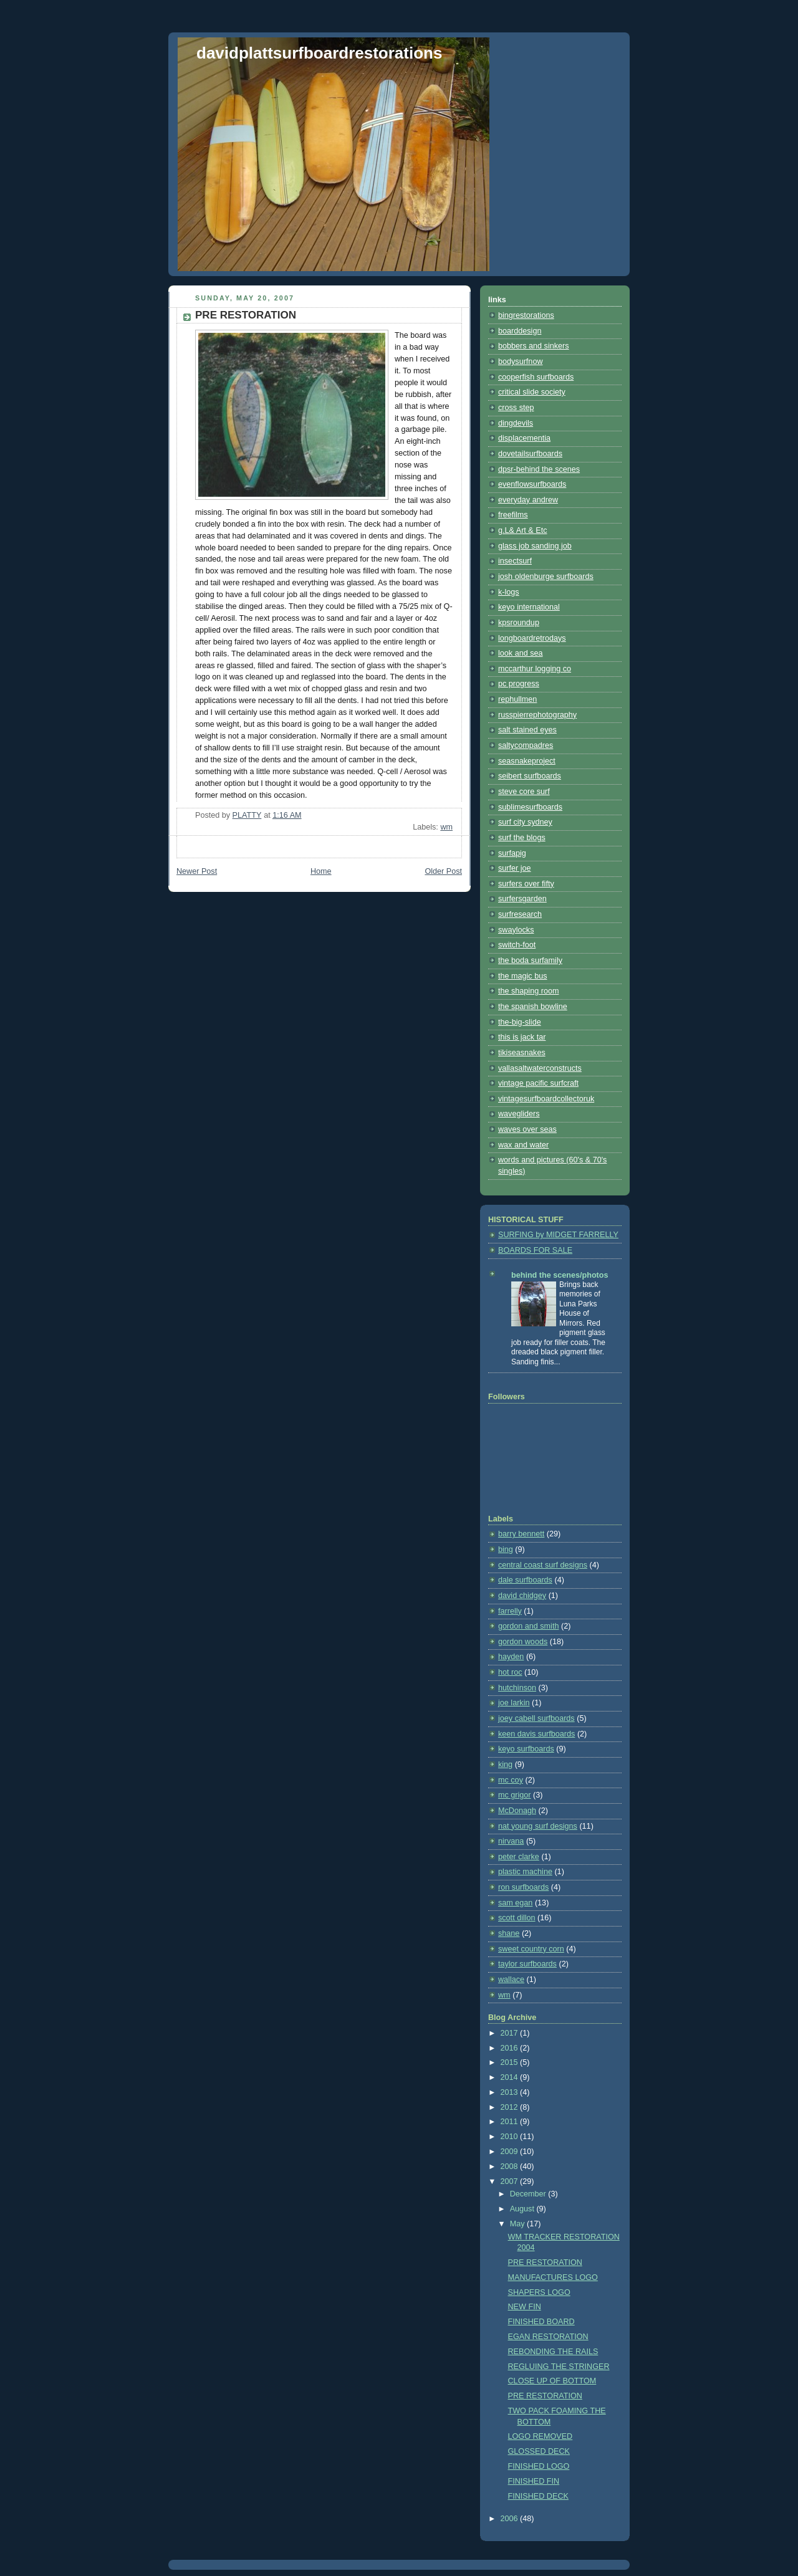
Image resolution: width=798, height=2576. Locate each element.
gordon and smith (528, 1626)
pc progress (518, 683)
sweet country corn (531, 1949)
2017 (511, 2033)
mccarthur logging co (534, 668)
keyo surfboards (526, 1749)
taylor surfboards (527, 1964)
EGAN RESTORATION (548, 2336)
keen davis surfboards (536, 1734)
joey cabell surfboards (536, 1718)
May (518, 2223)
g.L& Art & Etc (522, 530)
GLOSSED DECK (539, 2451)
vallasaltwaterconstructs (540, 1068)
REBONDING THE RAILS (553, 2351)
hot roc (510, 1672)
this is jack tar (522, 1037)
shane (508, 1933)
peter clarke (518, 1856)
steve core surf (524, 791)
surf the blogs (522, 837)
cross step (516, 407)
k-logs (508, 592)
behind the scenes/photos (559, 1275)
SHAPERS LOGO (539, 2292)
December (529, 2194)
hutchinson (517, 1687)
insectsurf (515, 561)
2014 (511, 2077)
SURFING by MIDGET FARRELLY (558, 1234)
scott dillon (517, 1917)
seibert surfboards (529, 776)
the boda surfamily (530, 960)
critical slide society (531, 392)
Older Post (443, 871)
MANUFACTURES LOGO (553, 2277)
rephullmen (517, 699)
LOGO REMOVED (540, 2436)
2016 (511, 2048)
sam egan (515, 1902)
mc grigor (514, 1795)
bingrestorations (526, 315)
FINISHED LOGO (539, 2466)
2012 (511, 2107)
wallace (511, 1979)
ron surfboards (523, 1887)
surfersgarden (522, 898)
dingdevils (515, 423)
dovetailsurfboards (530, 453)
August (523, 2209)
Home (321, 871)
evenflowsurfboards (532, 484)
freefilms (513, 514)
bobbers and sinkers (533, 346)
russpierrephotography (537, 715)
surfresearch (520, 914)
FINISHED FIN (534, 2481)
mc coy (510, 1780)
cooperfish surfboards (536, 377)
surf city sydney (525, 822)
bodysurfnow (520, 361)
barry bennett (521, 1534)
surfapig (512, 853)
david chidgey (522, 1595)
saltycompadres (525, 745)
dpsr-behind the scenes (539, 469)
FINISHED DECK (538, 2496)
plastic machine (525, 1871)
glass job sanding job (535, 546)
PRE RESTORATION (545, 2262)
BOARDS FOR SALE (535, 1250)
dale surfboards (525, 1580)
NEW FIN (524, 2306)
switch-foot (517, 945)
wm (446, 827)
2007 (511, 2181)
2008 (511, 2166)
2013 (511, 2092)
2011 (511, 2121)
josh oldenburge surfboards (546, 576)
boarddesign (519, 331)
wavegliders (519, 1113)
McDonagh (517, 1810)
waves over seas (527, 1129)
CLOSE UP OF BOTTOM (552, 2381)
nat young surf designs (537, 1826)
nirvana (511, 1841)
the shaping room (528, 991)
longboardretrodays (532, 638)
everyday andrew (528, 500)
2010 (511, 2136)
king (505, 1764)
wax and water (523, 1145)
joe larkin (513, 1702)
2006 (511, 2518)
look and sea (520, 653)
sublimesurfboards (530, 807)
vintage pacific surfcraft (538, 1083)
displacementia (524, 438)
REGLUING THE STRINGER (559, 2366)
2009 (511, 2151)
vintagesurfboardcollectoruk (546, 1098)
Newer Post (196, 871)
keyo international (529, 607)
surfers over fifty (526, 883)
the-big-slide (519, 1022)
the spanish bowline (532, 1006)
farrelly (510, 1611)
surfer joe (514, 868)
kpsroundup (518, 622)
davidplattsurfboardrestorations (319, 53)
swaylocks (516, 930)
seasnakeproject (526, 761)
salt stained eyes (527, 729)
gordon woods (522, 1641)
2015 (511, 2062)
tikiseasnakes (522, 1052)
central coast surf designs (542, 1565)
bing (505, 1549)
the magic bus (522, 976)
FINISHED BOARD (541, 2321)
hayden (511, 1656)
